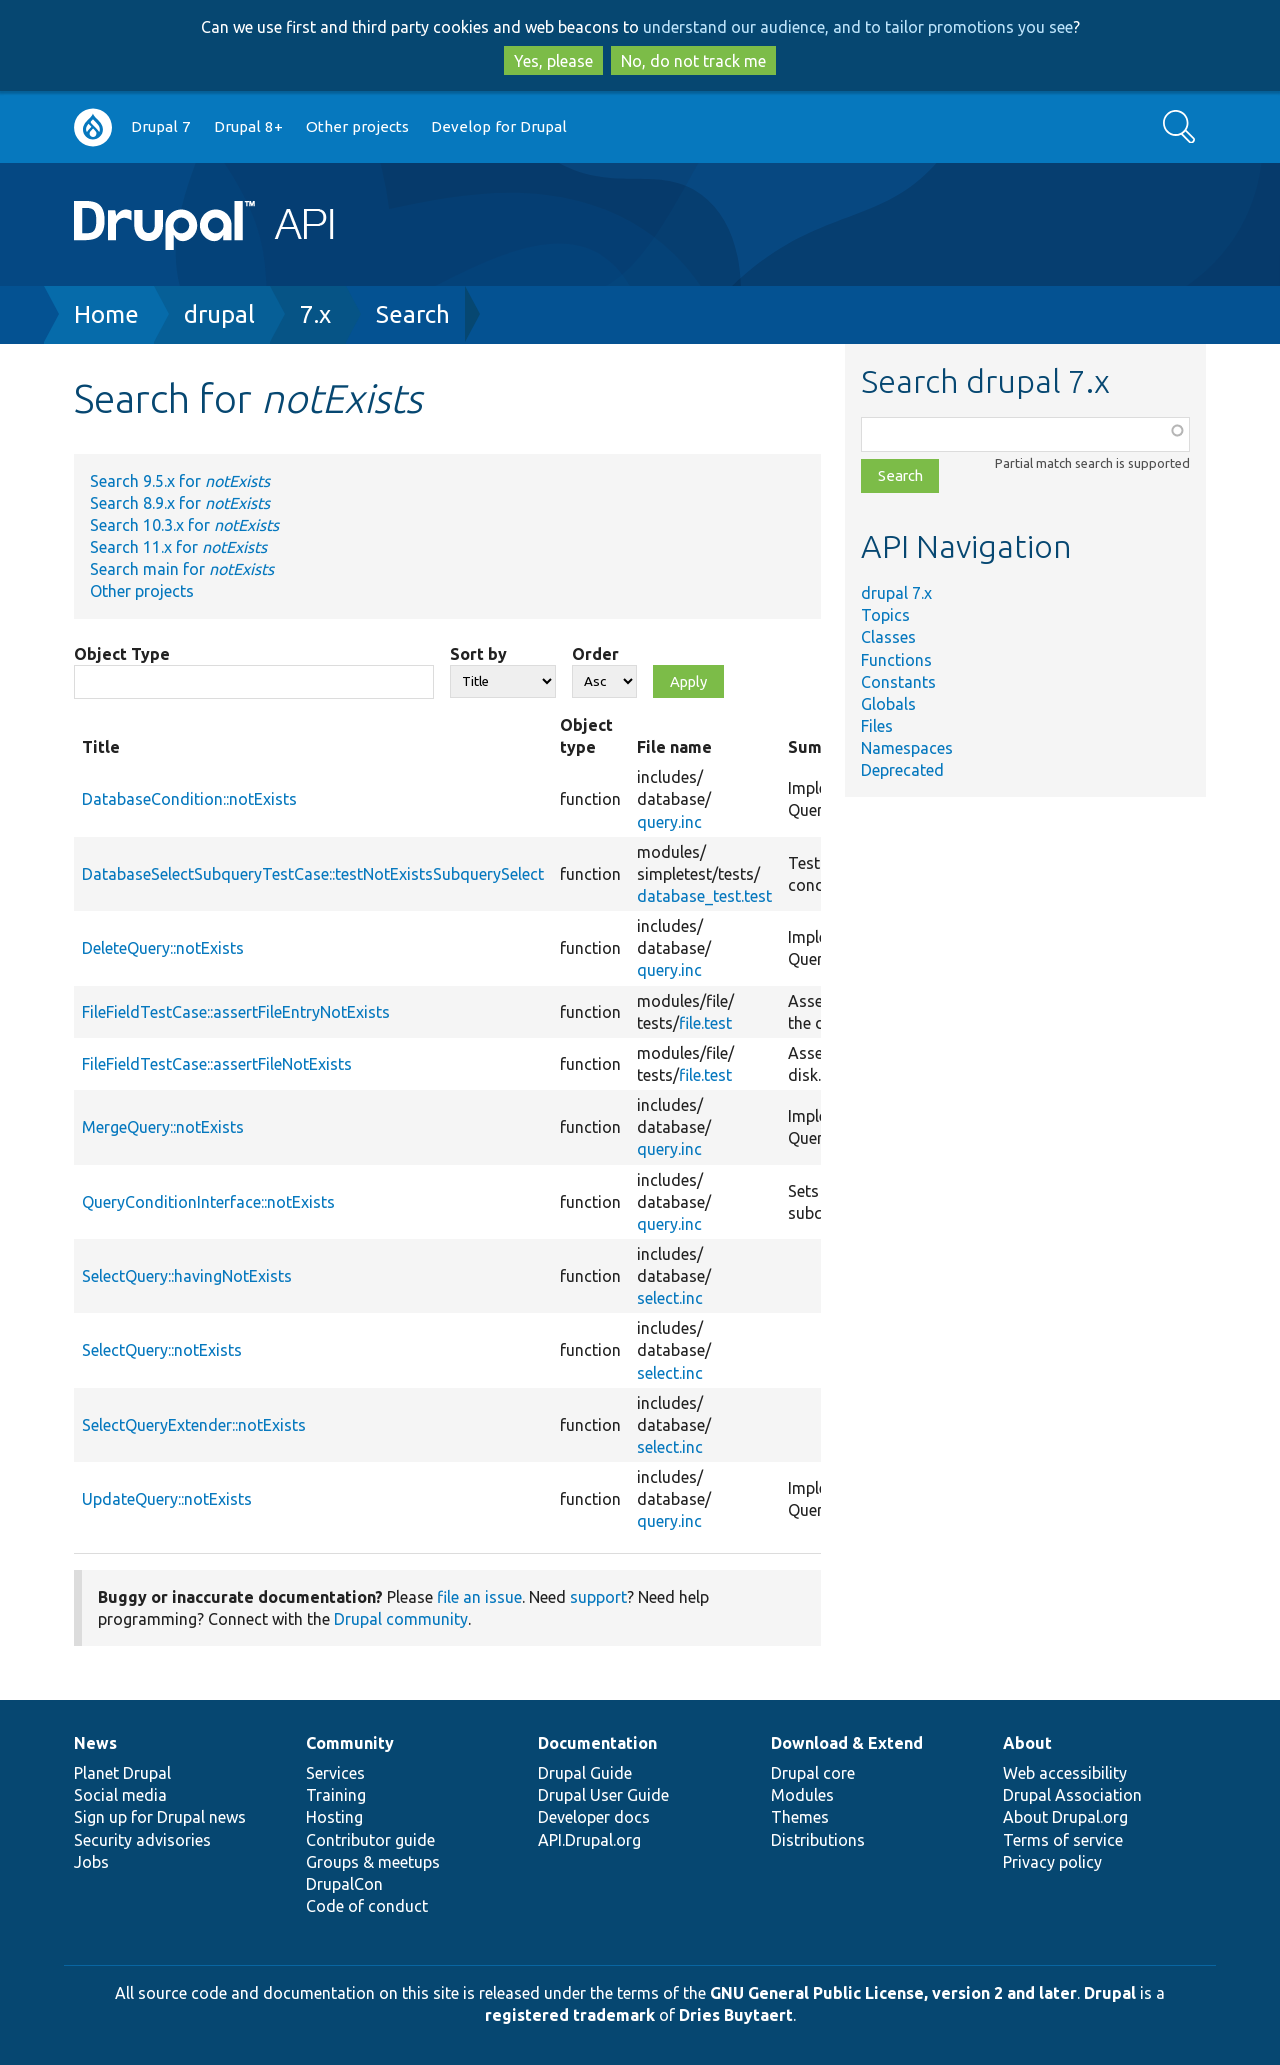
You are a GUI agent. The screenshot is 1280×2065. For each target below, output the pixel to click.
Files (877, 726)
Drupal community (401, 1619)
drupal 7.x (896, 593)
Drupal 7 (161, 126)
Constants (898, 682)
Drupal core (813, 1773)
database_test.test (704, 896)
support (598, 1597)
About (1027, 1743)
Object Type (122, 654)
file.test (705, 1023)
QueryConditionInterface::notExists (208, 1202)
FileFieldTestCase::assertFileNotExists (217, 1064)
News (95, 1743)
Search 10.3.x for (184, 525)
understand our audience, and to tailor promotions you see (858, 27)
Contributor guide (370, 1840)
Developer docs (594, 1817)
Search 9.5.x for (180, 481)
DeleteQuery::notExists (163, 948)
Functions (896, 660)
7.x (315, 314)
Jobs (91, 1862)
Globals (888, 704)
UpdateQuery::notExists (167, 1499)
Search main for (182, 569)
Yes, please (553, 61)
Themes (800, 1817)
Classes (888, 637)
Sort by (478, 654)
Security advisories (142, 1840)
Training (336, 1795)
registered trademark (570, 2015)
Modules (802, 1795)
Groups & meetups (373, 1862)
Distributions (818, 1840)
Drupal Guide (585, 1773)
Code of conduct (367, 1906)
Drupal (1110, 1993)
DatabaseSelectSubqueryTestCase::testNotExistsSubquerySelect (313, 874)
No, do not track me (693, 61)
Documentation (597, 1743)
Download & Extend (847, 1743)
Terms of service (1063, 1840)
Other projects (357, 126)
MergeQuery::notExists (163, 1127)
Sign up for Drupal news (160, 1817)
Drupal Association (1072, 1795)
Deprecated (902, 770)
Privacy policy (1052, 1862)
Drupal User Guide (603, 1795)
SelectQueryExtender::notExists (194, 1425)
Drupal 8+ (248, 126)
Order (595, 654)
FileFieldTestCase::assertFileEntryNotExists (236, 1012)
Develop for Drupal (499, 126)
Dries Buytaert (736, 2015)
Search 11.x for (178, 547)
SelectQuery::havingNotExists (187, 1276)
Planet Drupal (122, 1773)
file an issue (479, 1597)
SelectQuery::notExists (162, 1350)
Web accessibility (1065, 1773)
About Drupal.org (1065, 1817)
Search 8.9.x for (180, 503)
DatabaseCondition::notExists (189, 799)
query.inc (669, 822)
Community (350, 1743)
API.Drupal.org (589, 1840)
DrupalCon (344, 1884)
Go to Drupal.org (93, 127)
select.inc (670, 1298)
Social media (120, 1795)
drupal (219, 314)
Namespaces (907, 748)
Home (106, 314)
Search (413, 314)
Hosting (334, 1817)
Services (335, 1773)
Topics (885, 615)
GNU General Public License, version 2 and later (893, 1993)
